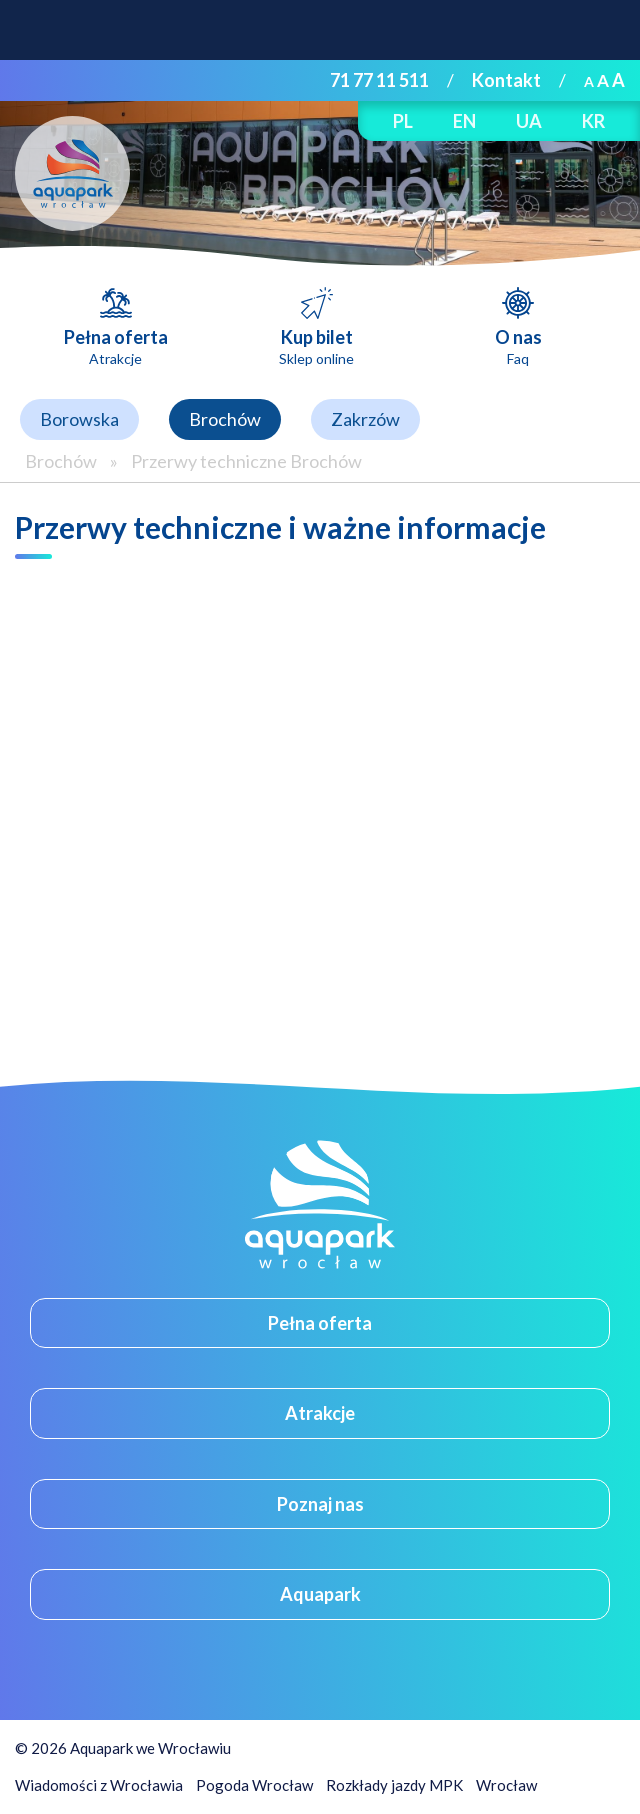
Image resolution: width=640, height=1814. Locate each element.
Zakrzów (365, 419)
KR (593, 121)
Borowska (79, 419)
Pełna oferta (116, 346)
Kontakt (506, 80)
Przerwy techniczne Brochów (246, 461)
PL (403, 121)
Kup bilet (316, 346)
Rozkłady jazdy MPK (394, 1785)
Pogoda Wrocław (254, 1785)
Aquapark (320, 1594)
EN (464, 121)
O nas (518, 346)
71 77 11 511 (379, 80)
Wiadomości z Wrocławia (99, 1785)
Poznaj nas (320, 1504)
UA (529, 121)
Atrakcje (320, 1413)
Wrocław (506, 1785)
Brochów (225, 419)
